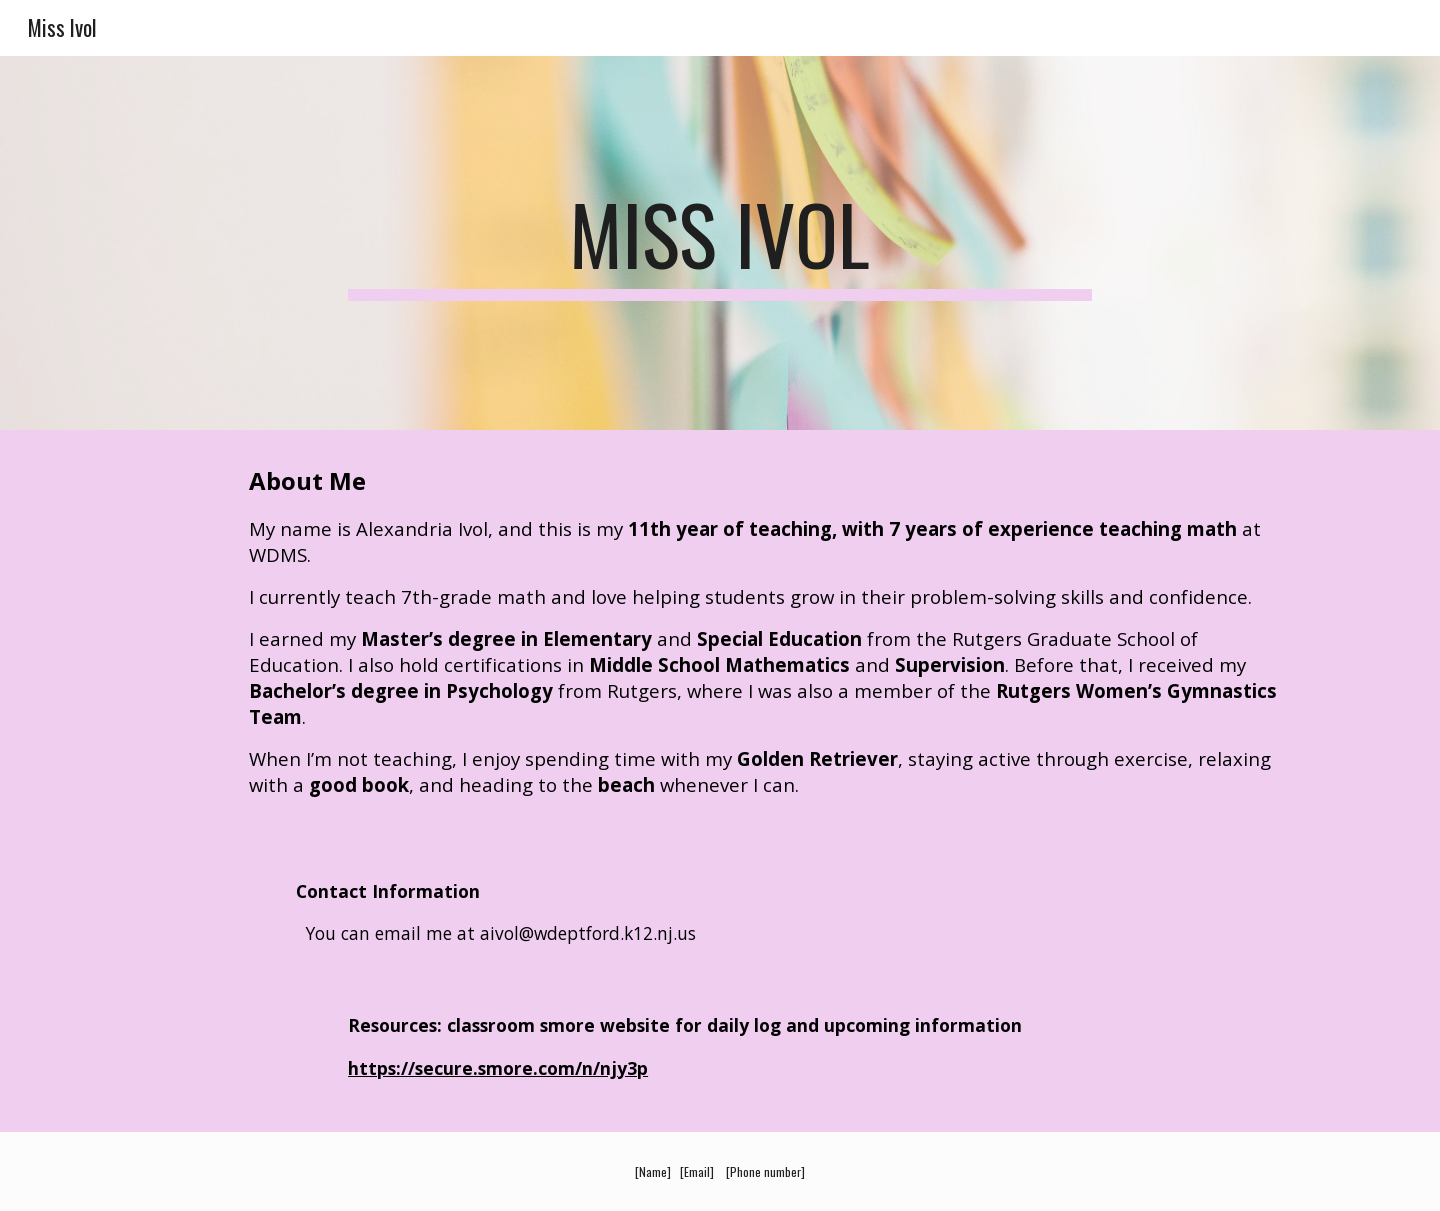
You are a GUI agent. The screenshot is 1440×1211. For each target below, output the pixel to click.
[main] (720, 243)
